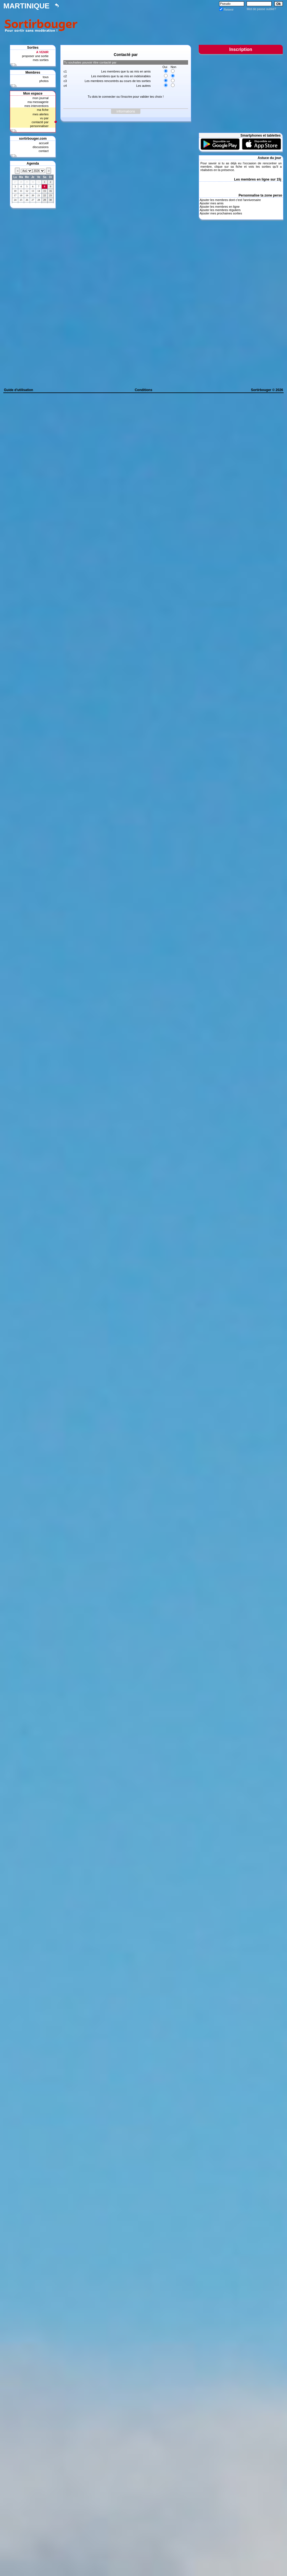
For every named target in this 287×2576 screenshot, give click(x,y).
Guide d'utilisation (18, 390)
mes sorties (40, 60)
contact (43, 151)
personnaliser (39, 126)
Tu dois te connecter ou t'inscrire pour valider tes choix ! (126, 96)
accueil (43, 143)
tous (45, 77)
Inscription (240, 49)
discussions (40, 147)
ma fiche (43, 109)
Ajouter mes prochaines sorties (221, 213)
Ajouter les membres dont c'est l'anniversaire (230, 200)
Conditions (143, 390)
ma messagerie (37, 102)
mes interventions (36, 105)
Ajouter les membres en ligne (219, 206)
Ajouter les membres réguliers (220, 210)
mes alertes (40, 114)
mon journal (40, 98)
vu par (44, 118)
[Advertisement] (182, 24)
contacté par (40, 122)
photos (43, 81)
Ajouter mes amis (211, 203)
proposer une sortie (35, 56)
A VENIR (42, 52)
